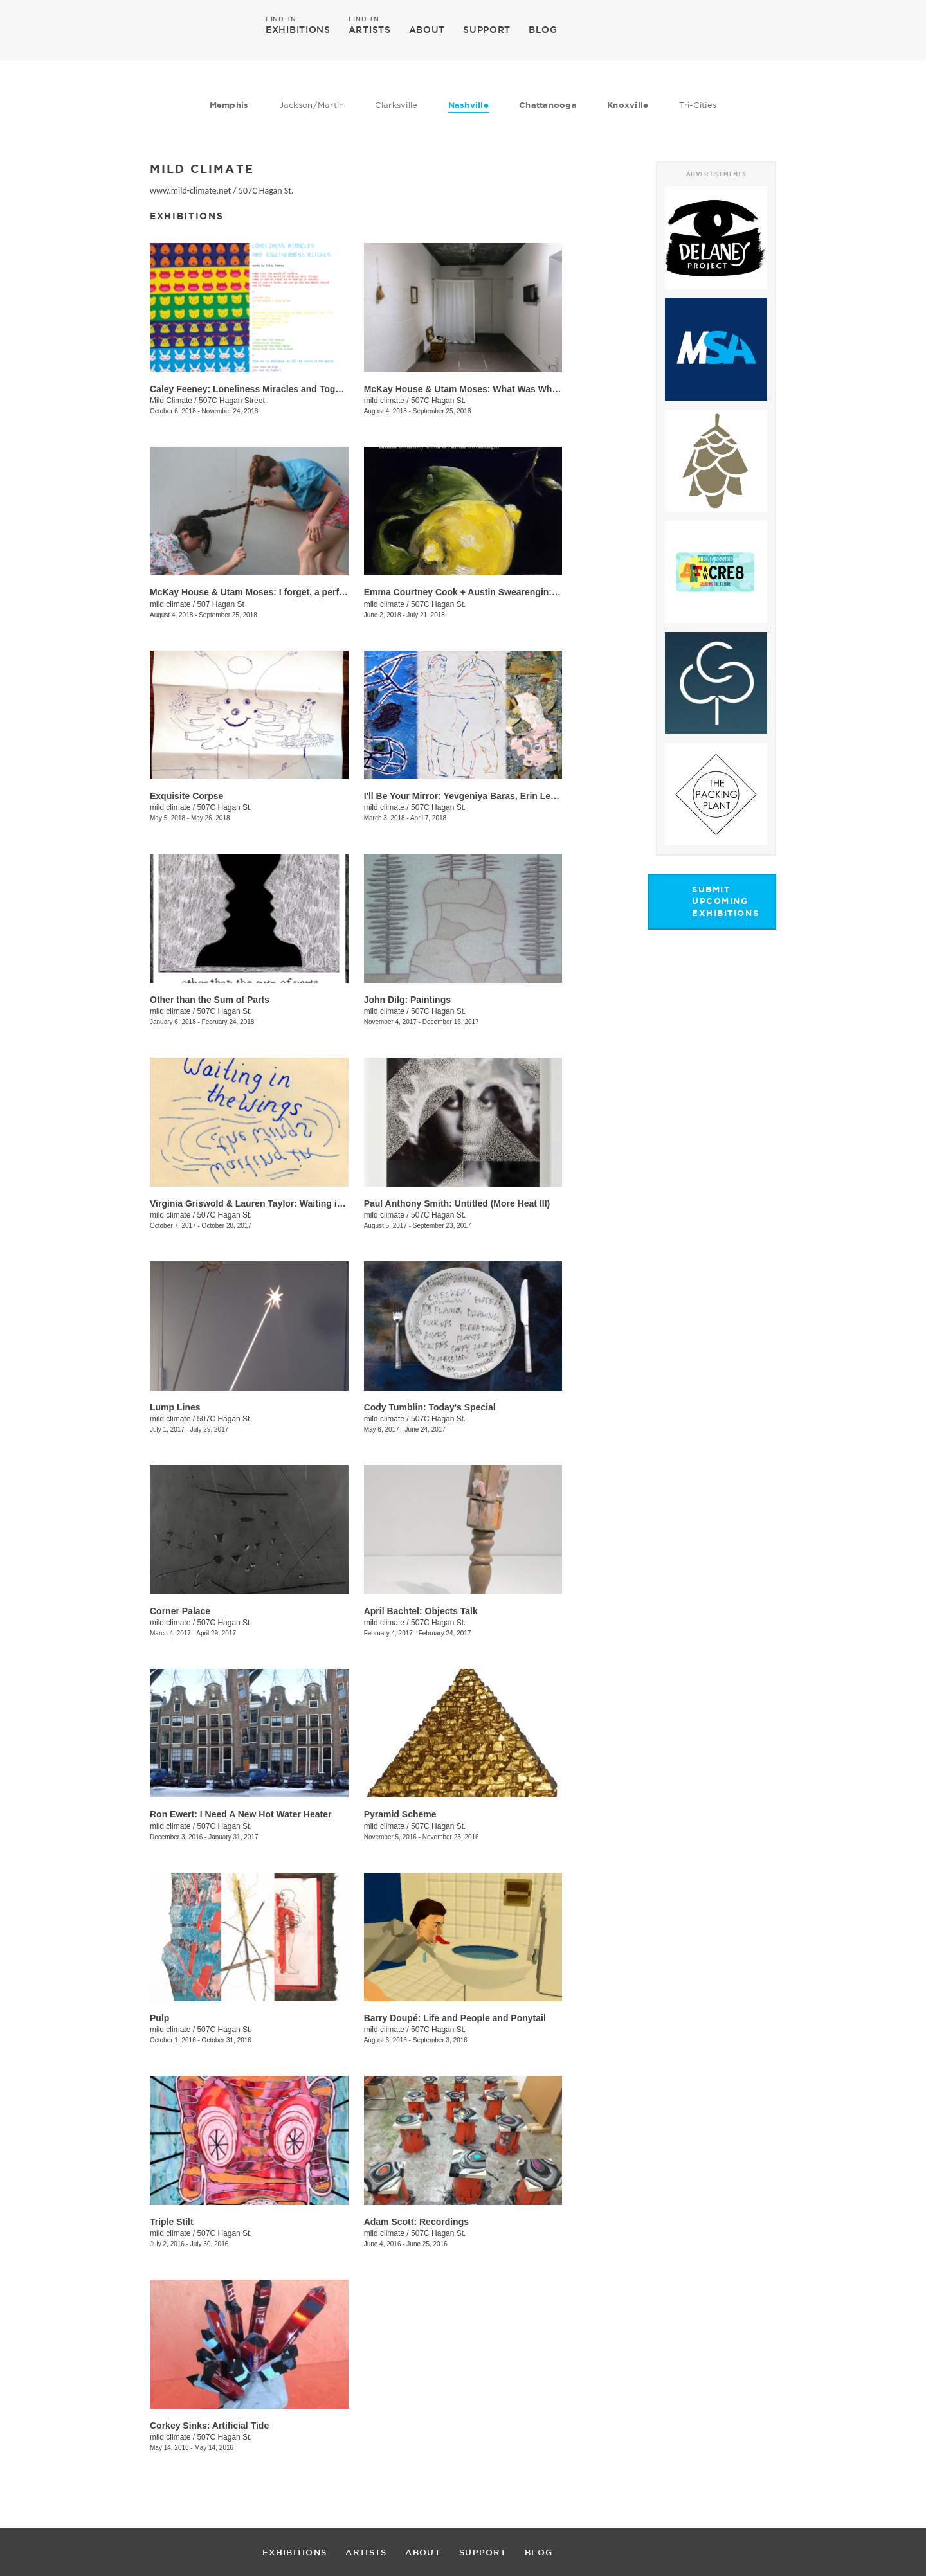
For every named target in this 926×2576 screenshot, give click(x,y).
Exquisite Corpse (186, 796)
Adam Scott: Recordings (416, 2222)
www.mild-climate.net (190, 190)
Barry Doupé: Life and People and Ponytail (455, 2018)
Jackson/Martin (312, 104)
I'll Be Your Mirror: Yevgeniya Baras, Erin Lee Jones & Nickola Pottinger (517, 796)
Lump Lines (175, 1407)
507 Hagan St (220, 604)
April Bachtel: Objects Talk (421, 1611)
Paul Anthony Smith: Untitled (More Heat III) (457, 1203)
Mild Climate (171, 400)
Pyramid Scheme (400, 1814)
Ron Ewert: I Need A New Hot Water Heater (240, 1814)
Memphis (229, 105)
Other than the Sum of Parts (209, 1000)
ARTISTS (370, 29)
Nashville (468, 105)
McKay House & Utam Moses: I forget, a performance (263, 592)
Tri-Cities (698, 104)
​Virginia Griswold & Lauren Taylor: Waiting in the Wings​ (269, 1203)
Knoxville (627, 105)
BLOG (543, 29)
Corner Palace (180, 1611)
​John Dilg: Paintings (407, 1000)
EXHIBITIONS (298, 29)
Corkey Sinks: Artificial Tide (209, 2425)
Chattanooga (548, 105)
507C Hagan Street (232, 400)
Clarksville (396, 104)
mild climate (384, 400)
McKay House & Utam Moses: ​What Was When (463, 389)
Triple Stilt (172, 2222)
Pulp (159, 2018)
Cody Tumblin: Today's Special (430, 1407)
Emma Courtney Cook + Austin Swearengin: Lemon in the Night (500, 592)
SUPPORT (487, 29)
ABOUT (427, 29)
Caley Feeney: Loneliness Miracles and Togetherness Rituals (280, 389)
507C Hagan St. (266, 190)
